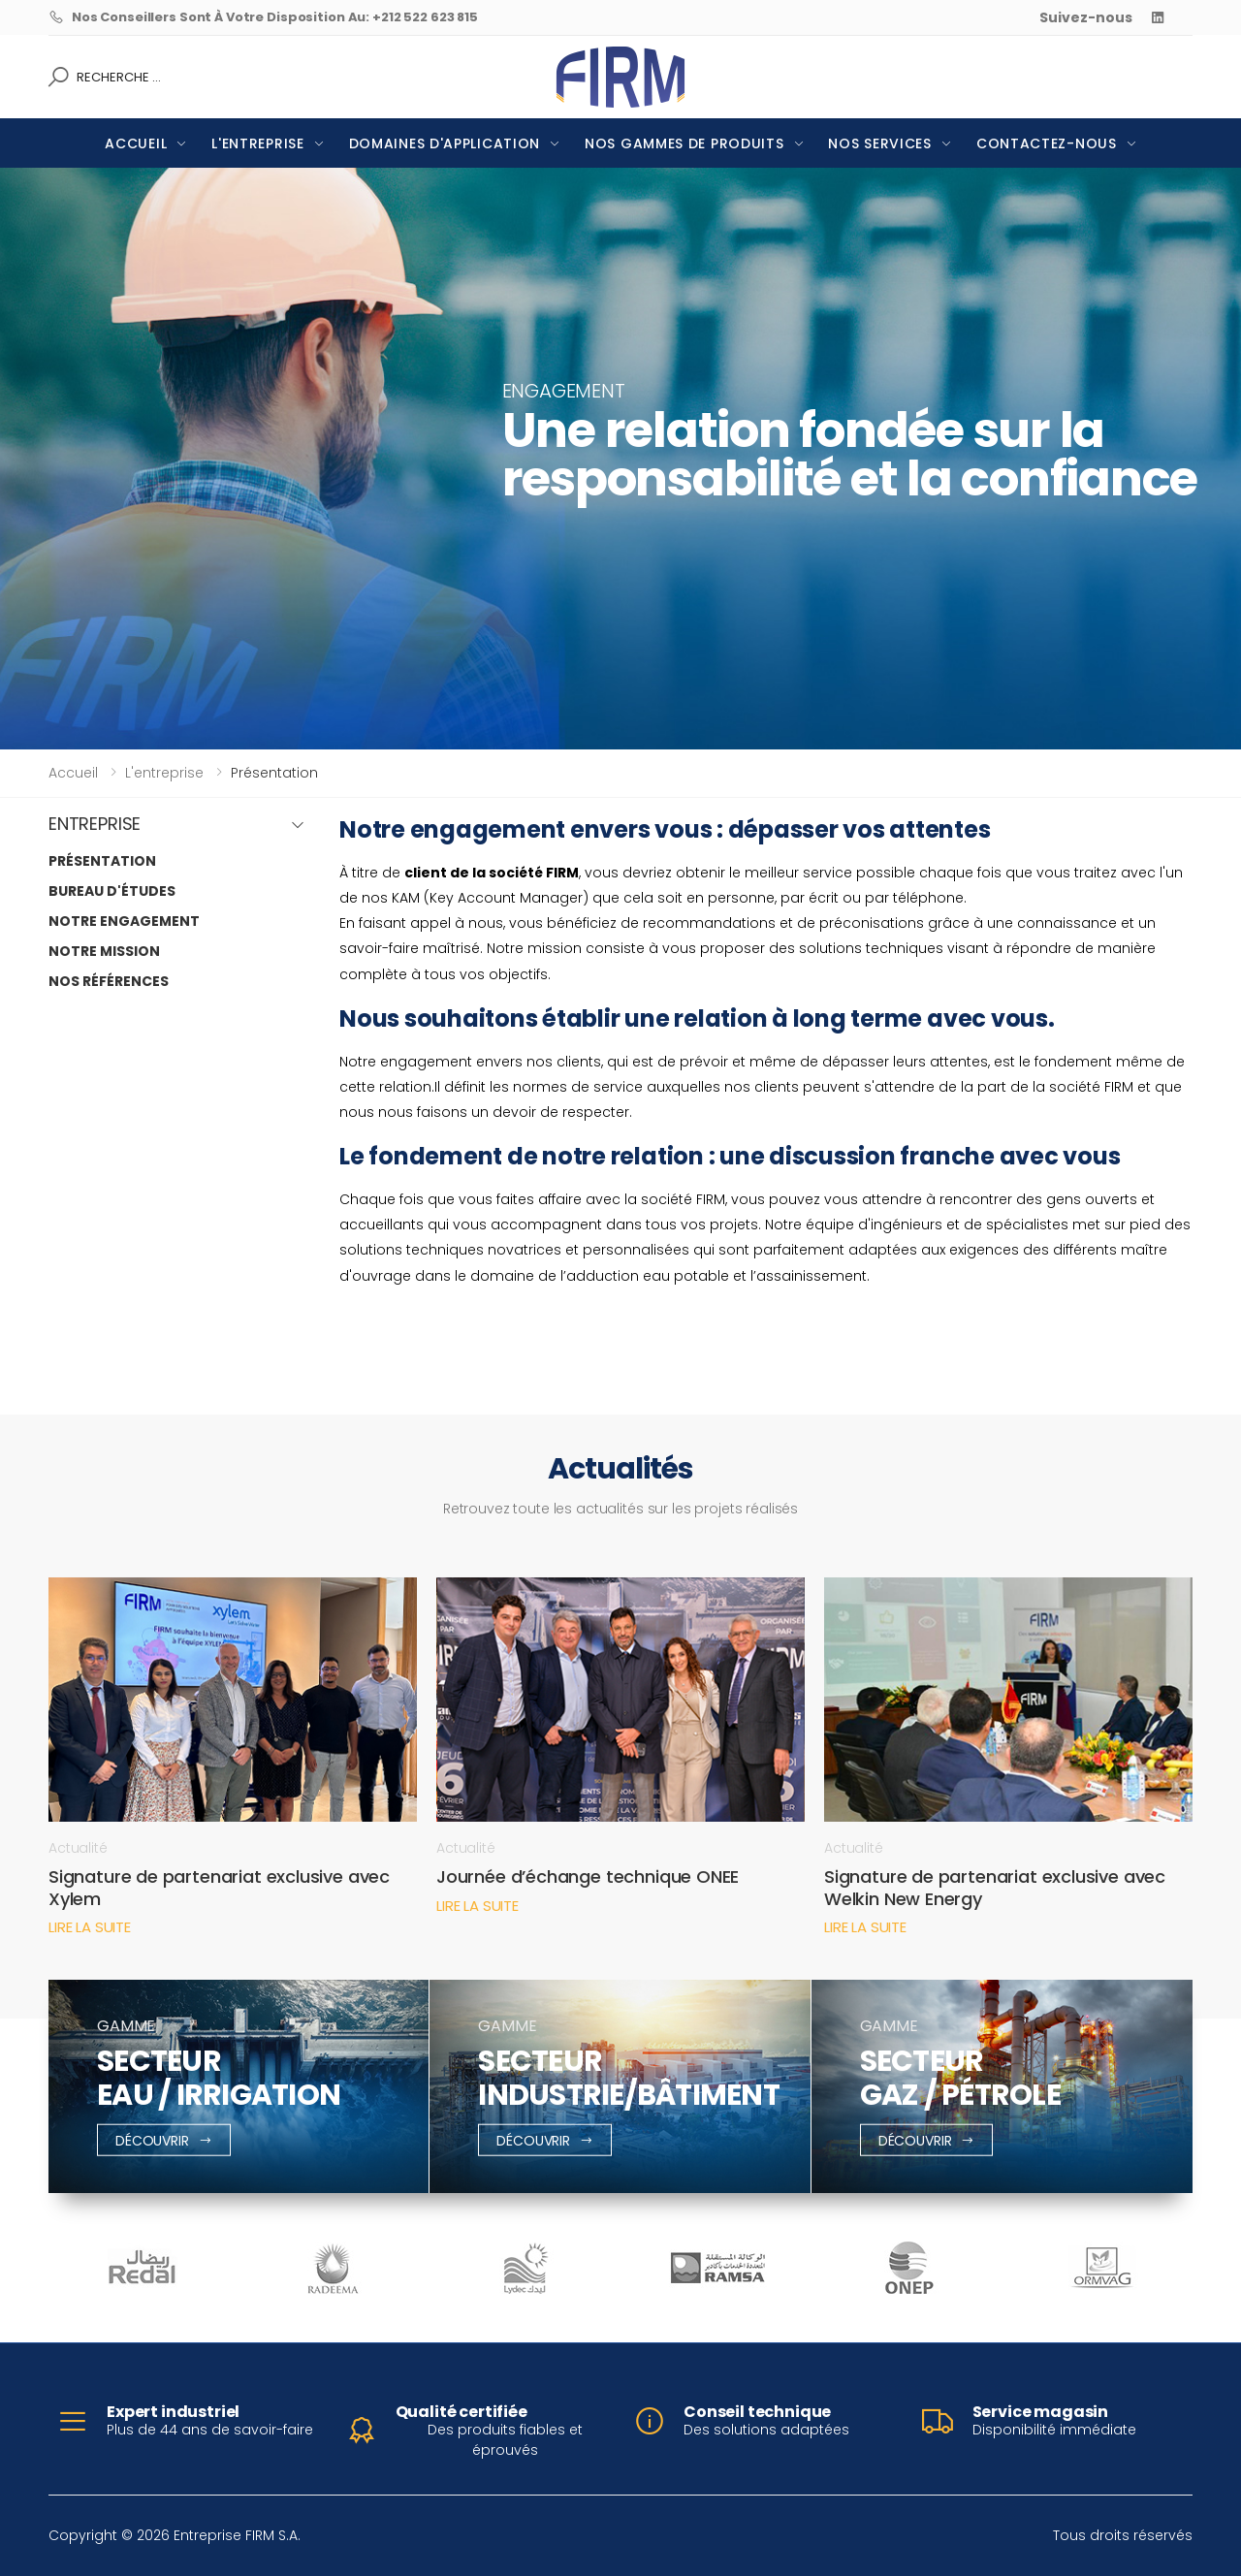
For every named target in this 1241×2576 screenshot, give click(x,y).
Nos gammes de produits (684, 143)
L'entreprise (164, 772)
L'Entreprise (257, 143)
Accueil (136, 143)
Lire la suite (89, 1927)
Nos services (879, 143)
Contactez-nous (1046, 143)
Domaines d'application (444, 143)
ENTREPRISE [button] (94, 824)
